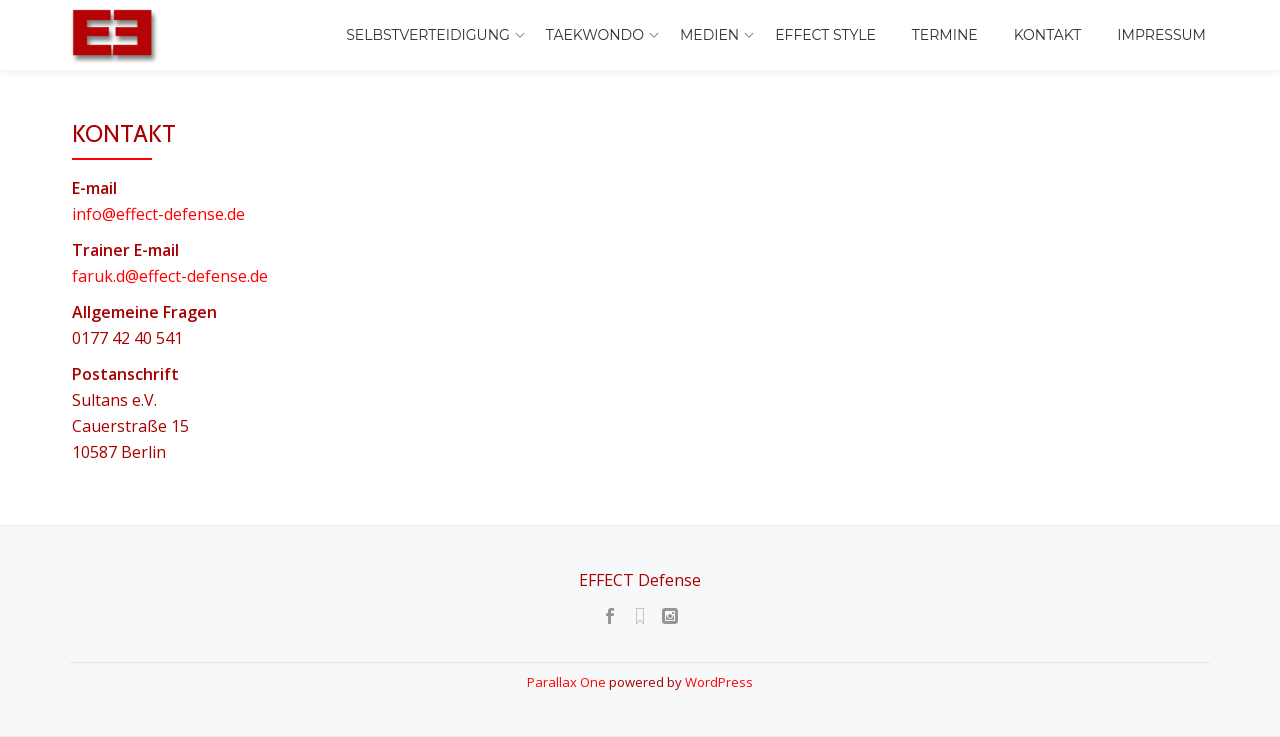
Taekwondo (595, 35)
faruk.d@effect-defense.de (170, 276)
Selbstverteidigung (428, 35)
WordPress (719, 682)
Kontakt (1048, 35)
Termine (945, 35)
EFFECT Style (825, 35)
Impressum (1161, 35)
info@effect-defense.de (158, 214)
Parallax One (568, 682)
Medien (709, 35)
